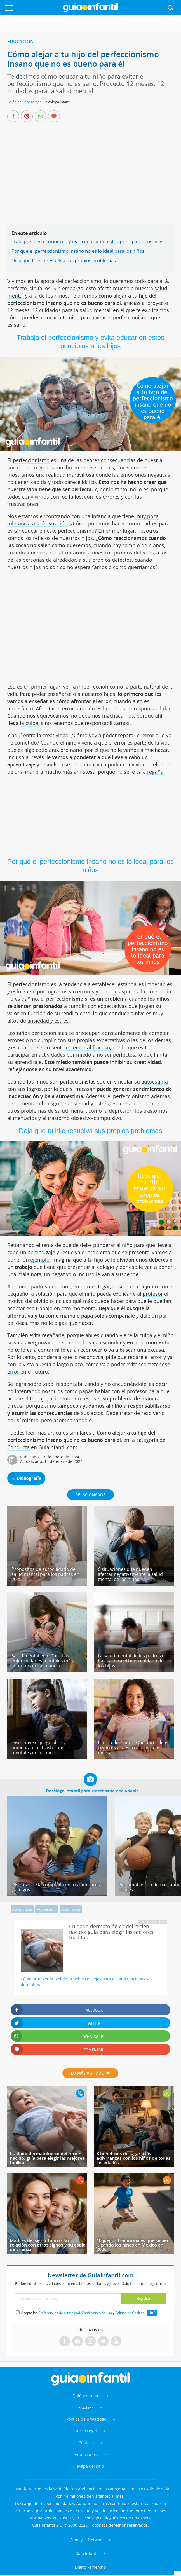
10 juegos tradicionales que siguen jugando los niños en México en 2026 (133, 2244)
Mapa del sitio (90, 2466)
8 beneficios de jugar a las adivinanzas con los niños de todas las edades (133, 2158)
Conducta (18, 1447)
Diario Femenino (90, 2567)
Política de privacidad (87, 2419)
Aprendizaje (22, 1909)
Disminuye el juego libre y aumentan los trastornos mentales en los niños (38, 1747)
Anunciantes (86, 2454)
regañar (156, 771)
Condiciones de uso (97, 2312)
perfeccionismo (31, 460)
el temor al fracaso (88, 1047)
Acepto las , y (83, 2312)
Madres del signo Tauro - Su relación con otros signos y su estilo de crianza (48, 2244)
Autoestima (46, 1909)
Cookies (87, 2407)
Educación (20, 41)
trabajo (38, 1398)
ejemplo (40, 1259)
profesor (153, 1293)
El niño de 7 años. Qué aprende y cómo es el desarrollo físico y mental (132, 1747)
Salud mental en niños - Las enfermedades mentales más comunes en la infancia (42, 1661)
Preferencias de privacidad (59, 2312)
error (13, 1371)
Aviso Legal (86, 2431)
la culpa (29, 723)
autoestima (154, 1081)
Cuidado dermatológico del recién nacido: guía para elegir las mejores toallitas (47, 2158)
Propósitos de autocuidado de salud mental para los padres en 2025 (45, 1574)
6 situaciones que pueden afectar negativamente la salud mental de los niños (130, 1574)
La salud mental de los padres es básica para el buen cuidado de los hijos (132, 1661)
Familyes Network (87, 2539)
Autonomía (70, 1909)
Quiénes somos (86, 2395)
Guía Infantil (86, 2553)
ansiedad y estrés (48, 1020)
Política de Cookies (129, 2312)
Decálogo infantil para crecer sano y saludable (92, 1790)
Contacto (87, 2442)
